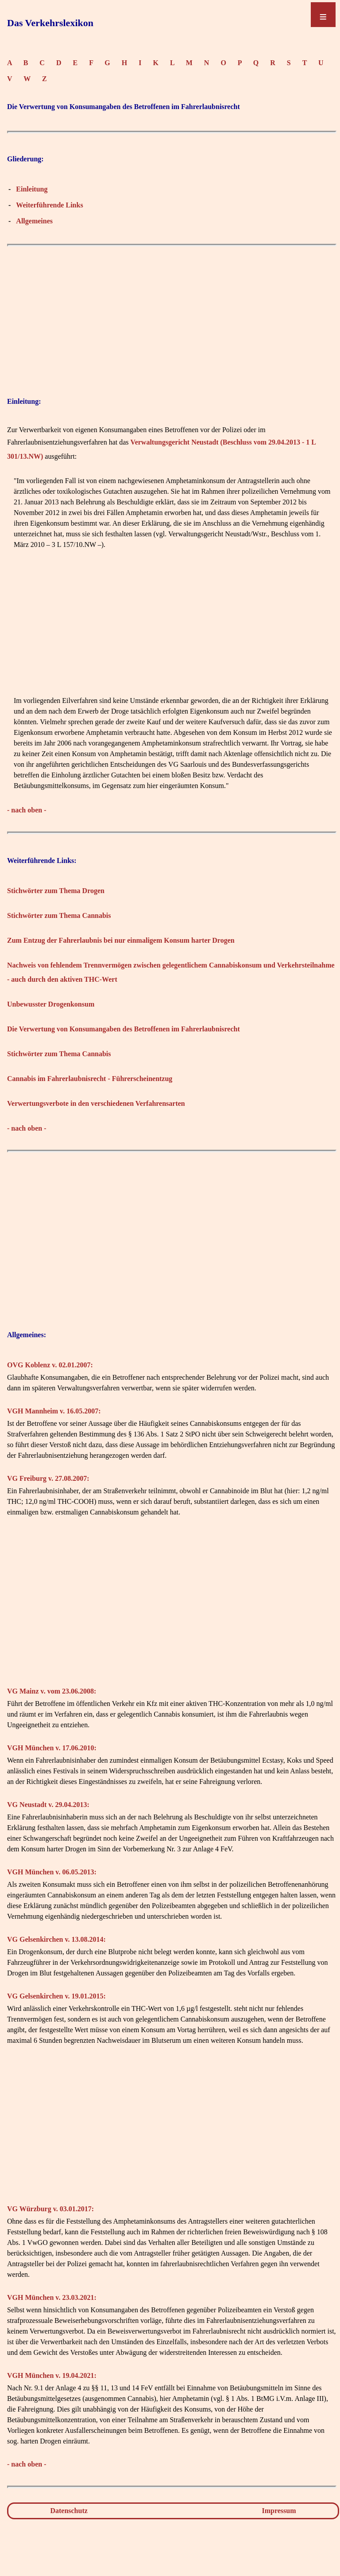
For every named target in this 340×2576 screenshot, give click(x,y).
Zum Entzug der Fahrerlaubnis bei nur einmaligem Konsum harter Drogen (121, 940)
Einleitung (31, 189)
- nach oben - (26, 810)
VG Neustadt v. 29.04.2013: (48, 1804)
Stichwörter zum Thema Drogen (55, 890)
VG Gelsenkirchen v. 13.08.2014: (56, 1939)
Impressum (279, 2510)
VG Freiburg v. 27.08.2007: (48, 1478)
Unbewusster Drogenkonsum (50, 1004)
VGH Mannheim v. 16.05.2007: (54, 1411)
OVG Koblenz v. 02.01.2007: (50, 1365)
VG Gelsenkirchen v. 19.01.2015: (56, 1996)
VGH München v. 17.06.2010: (52, 1748)
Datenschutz (68, 2510)
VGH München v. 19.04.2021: (52, 2375)
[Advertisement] (171, 313)
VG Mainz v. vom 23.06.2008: (51, 1691)
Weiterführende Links (49, 205)
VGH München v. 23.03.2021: (52, 2297)
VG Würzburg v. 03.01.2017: (50, 2209)
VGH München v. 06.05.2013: (52, 1872)
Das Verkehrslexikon (50, 22)
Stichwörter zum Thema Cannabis (59, 915)
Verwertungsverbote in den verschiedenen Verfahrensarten (96, 1103)
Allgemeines (34, 221)
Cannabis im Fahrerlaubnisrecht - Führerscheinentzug (89, 1078)
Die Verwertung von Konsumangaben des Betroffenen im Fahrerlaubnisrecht (123, 1029)
